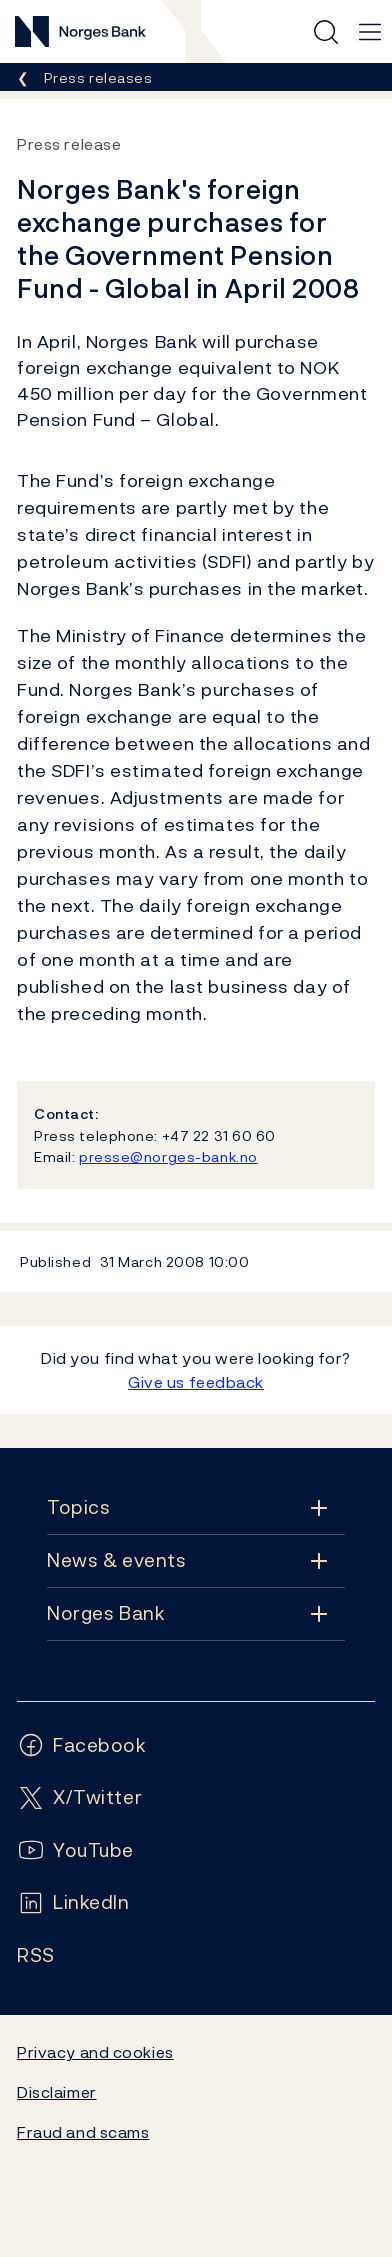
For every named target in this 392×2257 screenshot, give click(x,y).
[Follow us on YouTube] (75, 1850)
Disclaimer (57, 2092)
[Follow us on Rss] (36, 1955)
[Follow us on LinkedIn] (73, 1902)
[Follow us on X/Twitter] (79, 1797)
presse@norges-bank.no (168, 1156)
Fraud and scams (83, 2132)
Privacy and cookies (95, 2052)
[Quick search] (326, 32)
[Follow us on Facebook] (82, 1745)
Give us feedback (196, 1382)
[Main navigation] (370, 32)
